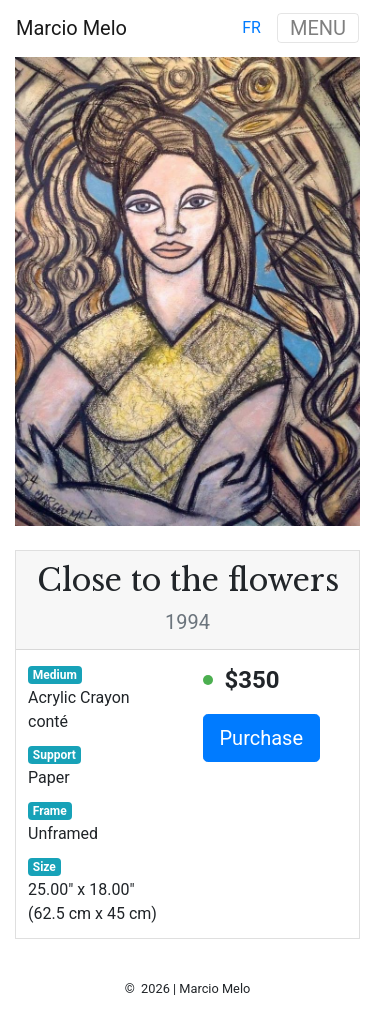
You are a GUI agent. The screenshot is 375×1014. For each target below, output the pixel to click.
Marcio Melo (71, 28)
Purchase (262, 738)
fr (251, 27)
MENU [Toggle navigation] (318, 28)
